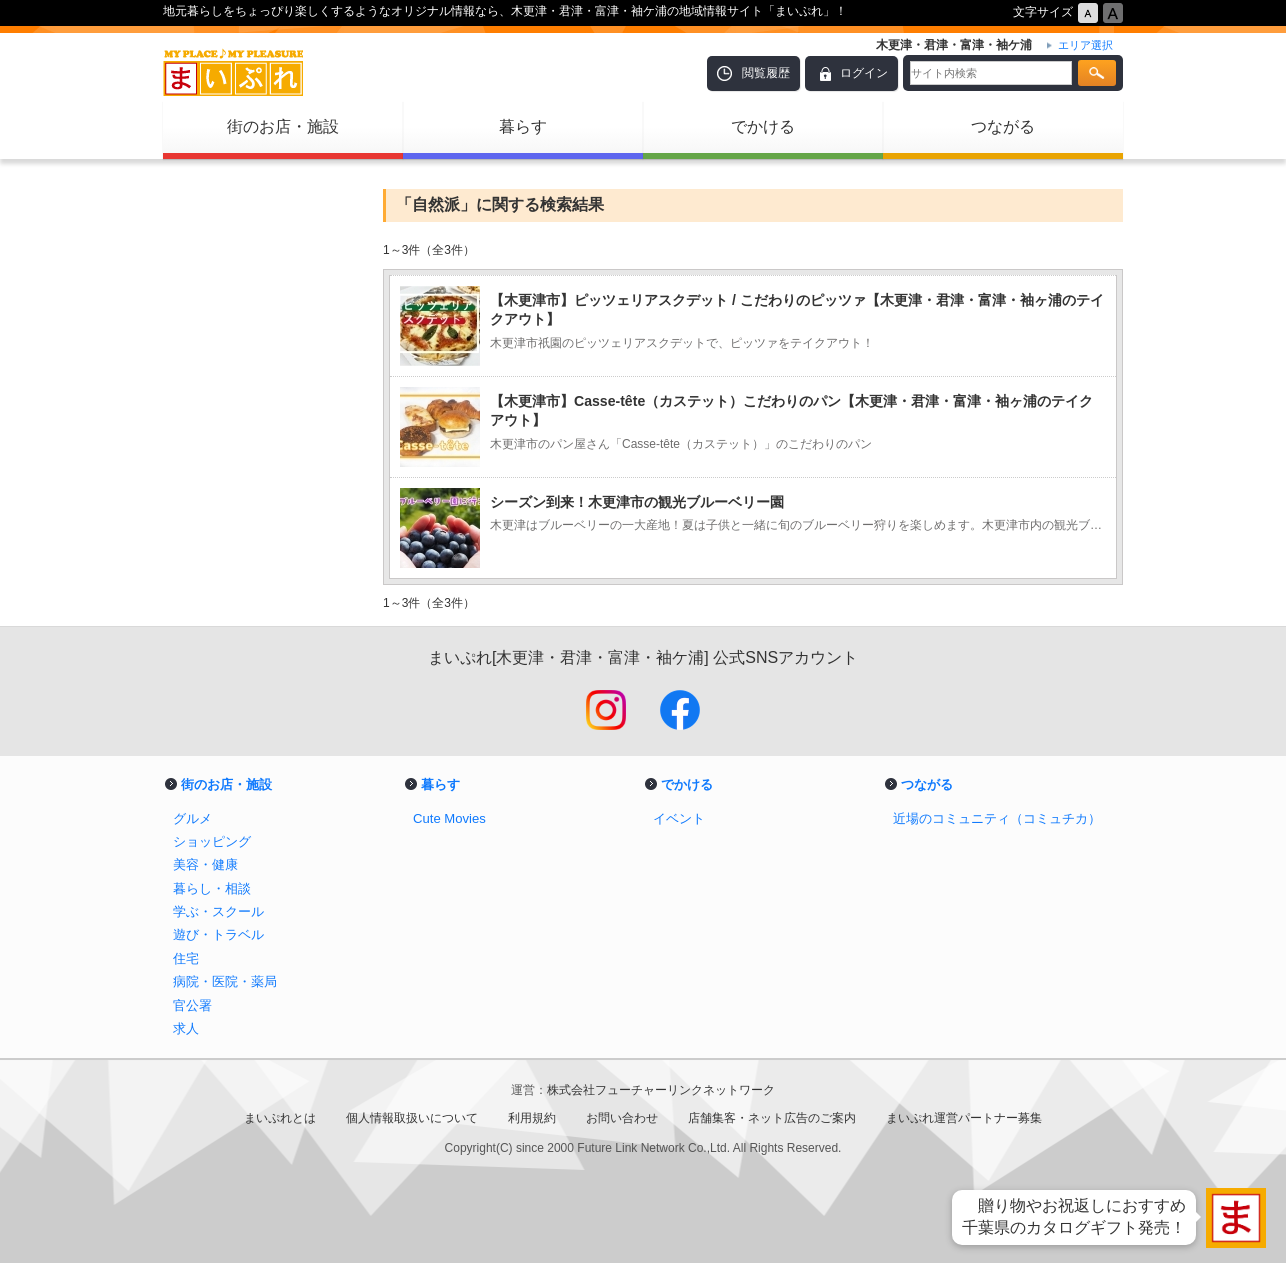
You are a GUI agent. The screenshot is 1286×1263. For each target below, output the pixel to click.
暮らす (523, 126)
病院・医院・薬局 (225, 981)
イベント (679, 818)
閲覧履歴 (766, 73)
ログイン (864, 73)
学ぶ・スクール (218, 911)
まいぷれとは (280, 1118)
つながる (1003, 126)
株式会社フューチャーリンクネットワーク (661, 1090)
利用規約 (532, 1118)
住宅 (186, 958)
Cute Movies (449, 818)
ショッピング (212, 841)
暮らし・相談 (212, 888)
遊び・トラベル (218, 934)
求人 (186, 1028)
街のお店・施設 (283, 126)
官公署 (192, 1005)
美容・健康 (205, 864)
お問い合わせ (622, 1118)
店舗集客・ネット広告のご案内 (772, 1118)
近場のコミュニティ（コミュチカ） (997, 818)
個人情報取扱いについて (412, 1118)
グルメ (192, 818)
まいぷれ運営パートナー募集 (964, 1118)
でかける (763, 126)
